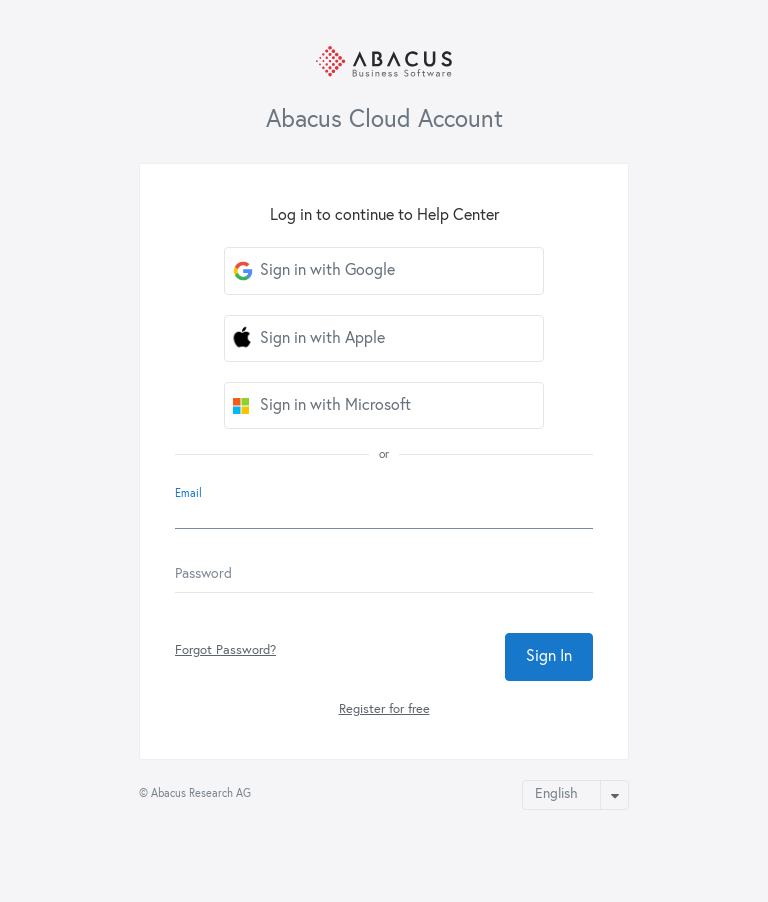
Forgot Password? (225, 650)
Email (188, 493)
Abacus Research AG (201, 793)
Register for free (384, 709)
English (556, 794)
